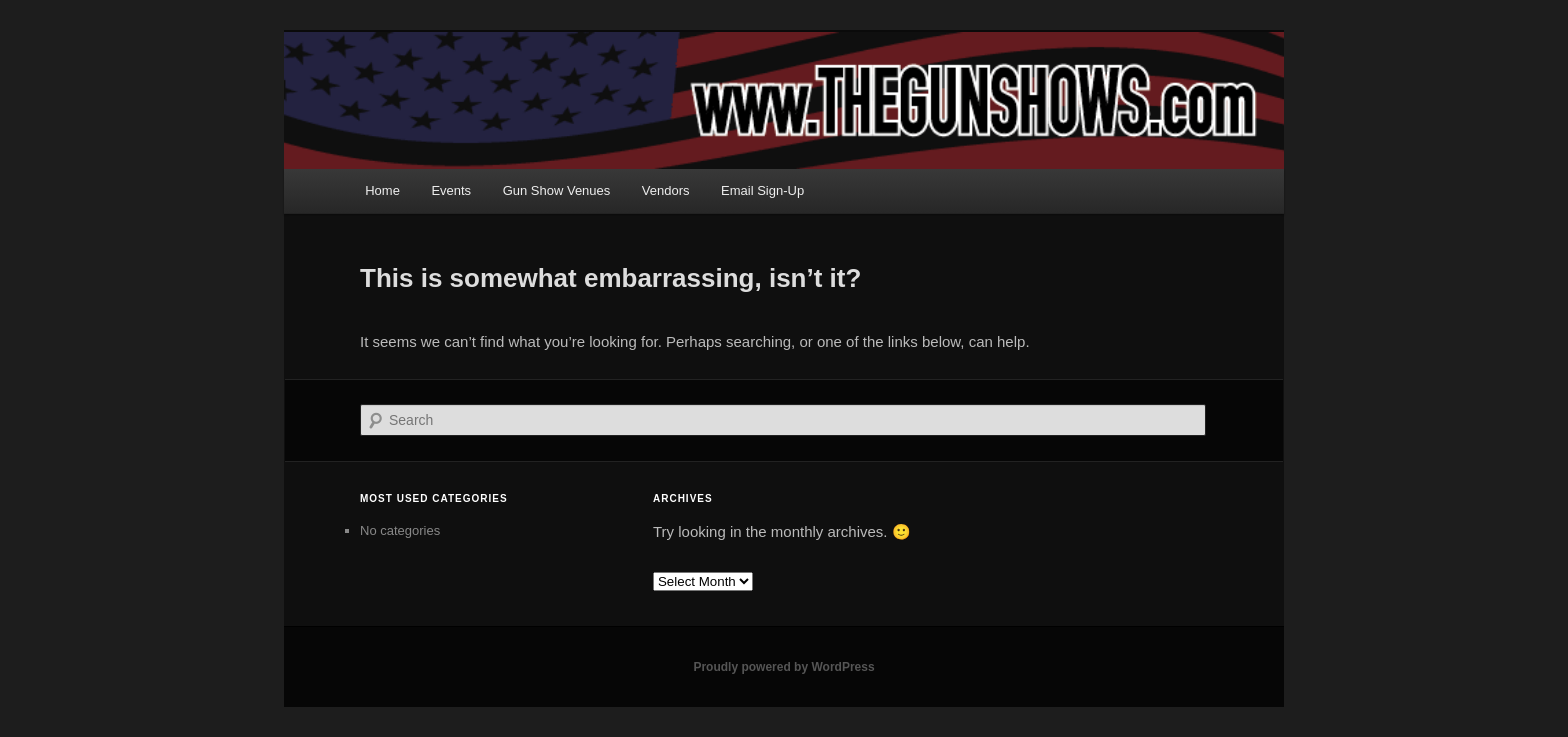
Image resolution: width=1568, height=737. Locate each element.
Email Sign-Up (762, 190)
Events (451, 190)
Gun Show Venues (557, 190)
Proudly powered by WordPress (783, 667)
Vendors (666, 190)
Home (382, 190)
